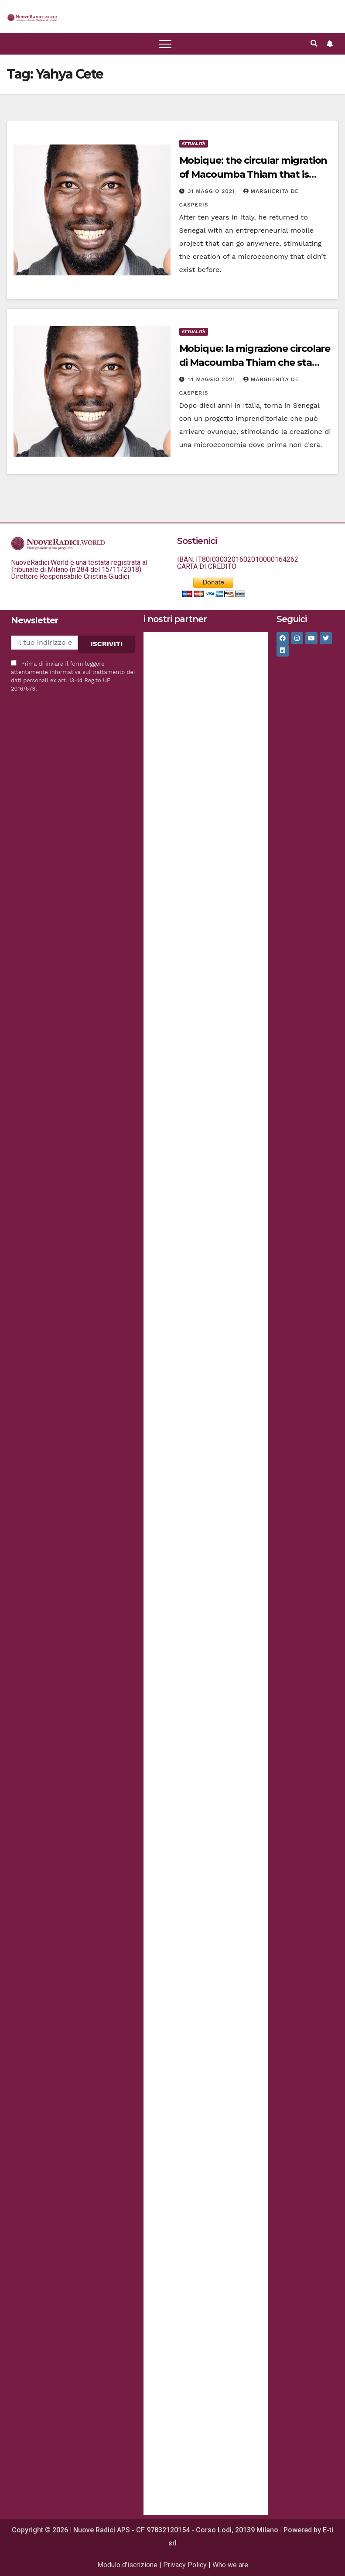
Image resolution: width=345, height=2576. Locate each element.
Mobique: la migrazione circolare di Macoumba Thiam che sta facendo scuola (255, 362)
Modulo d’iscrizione (127, 2565)
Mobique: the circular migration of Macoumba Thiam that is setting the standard (253, 174)
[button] (32, 17)
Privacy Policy (185, 2565)
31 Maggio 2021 (212, 191)
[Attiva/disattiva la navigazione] (165, 43)
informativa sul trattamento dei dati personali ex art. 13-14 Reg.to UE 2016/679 (73, 680)
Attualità (193, 143)
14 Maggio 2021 (212, 379)
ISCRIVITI (106, 644)
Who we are (230, 2565)
